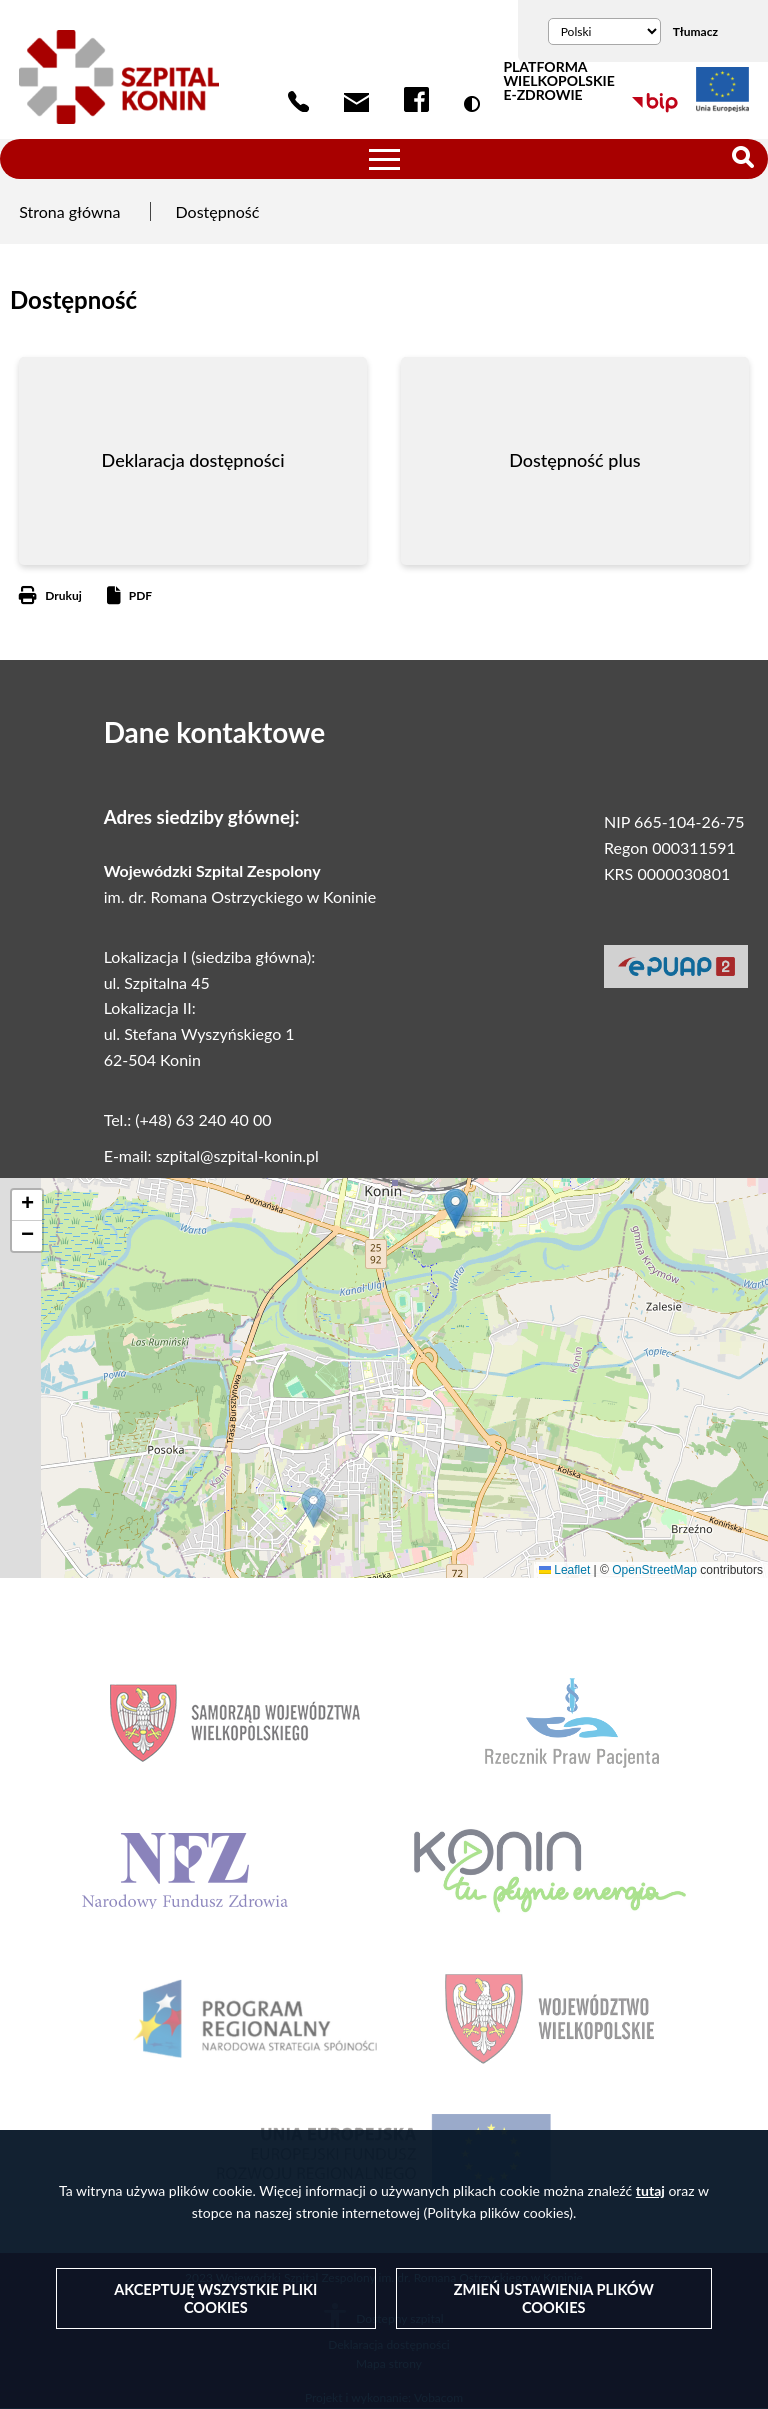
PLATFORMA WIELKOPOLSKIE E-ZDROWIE (558, 81)
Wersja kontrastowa (476, 104)
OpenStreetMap (654, 1570)
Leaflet (564, 1570)
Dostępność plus (574, 460)
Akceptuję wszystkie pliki (215, 2298)
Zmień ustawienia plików (554, 2298)
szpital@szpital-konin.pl (237, 1155)
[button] (313, 1507)
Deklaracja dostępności (193, 460)
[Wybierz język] (604, 31)
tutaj (650, 2189)
